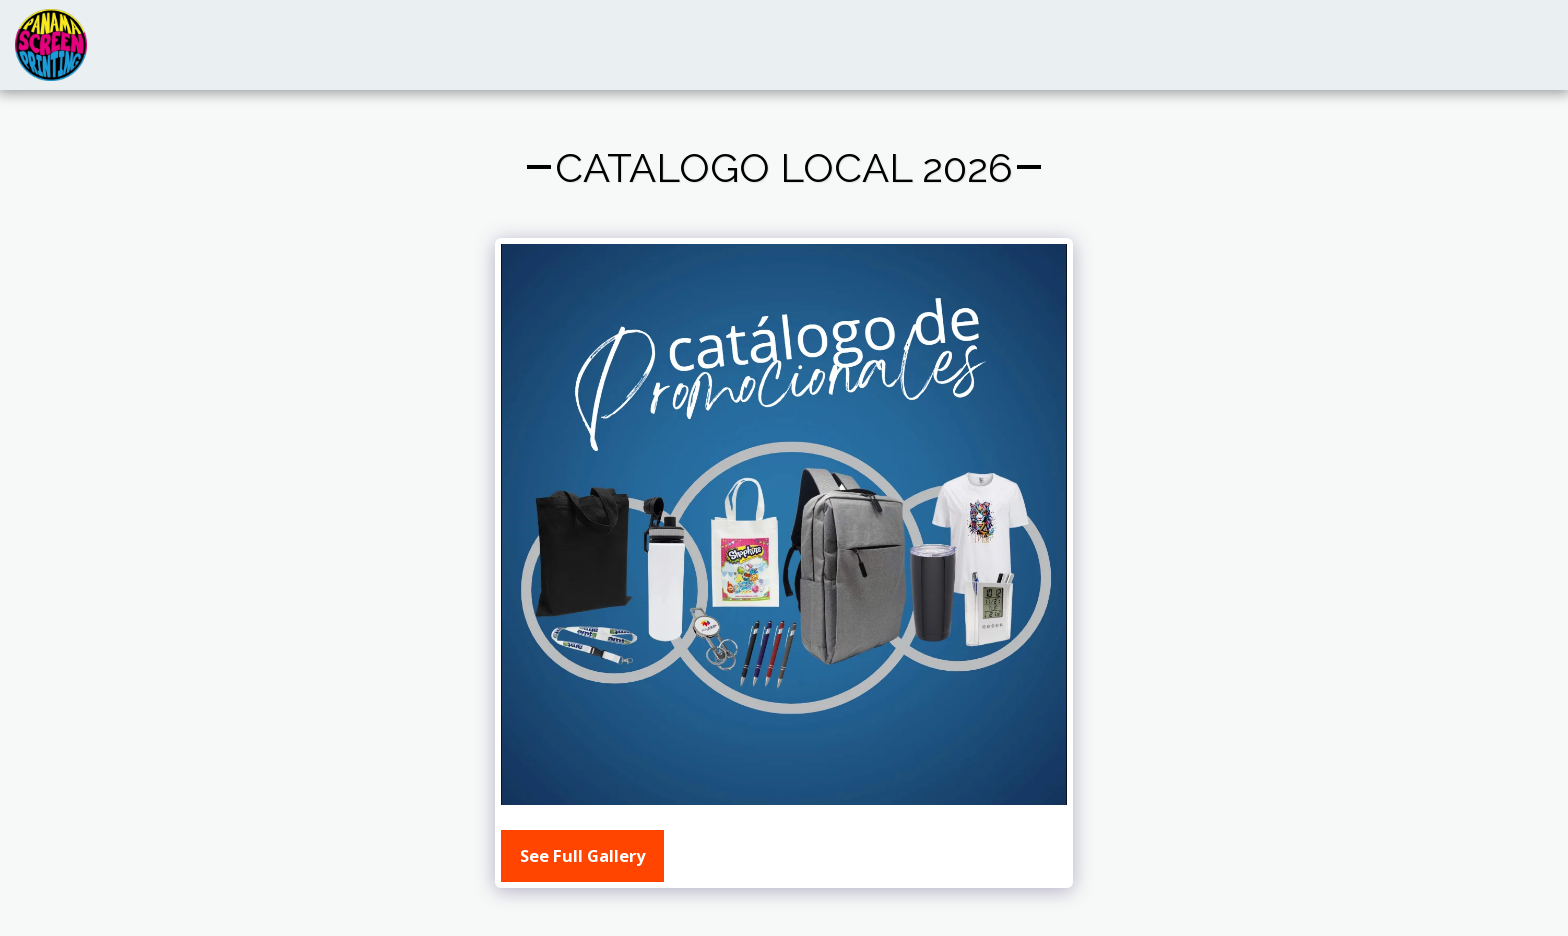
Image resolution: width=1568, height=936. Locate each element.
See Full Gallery (582, 855)
